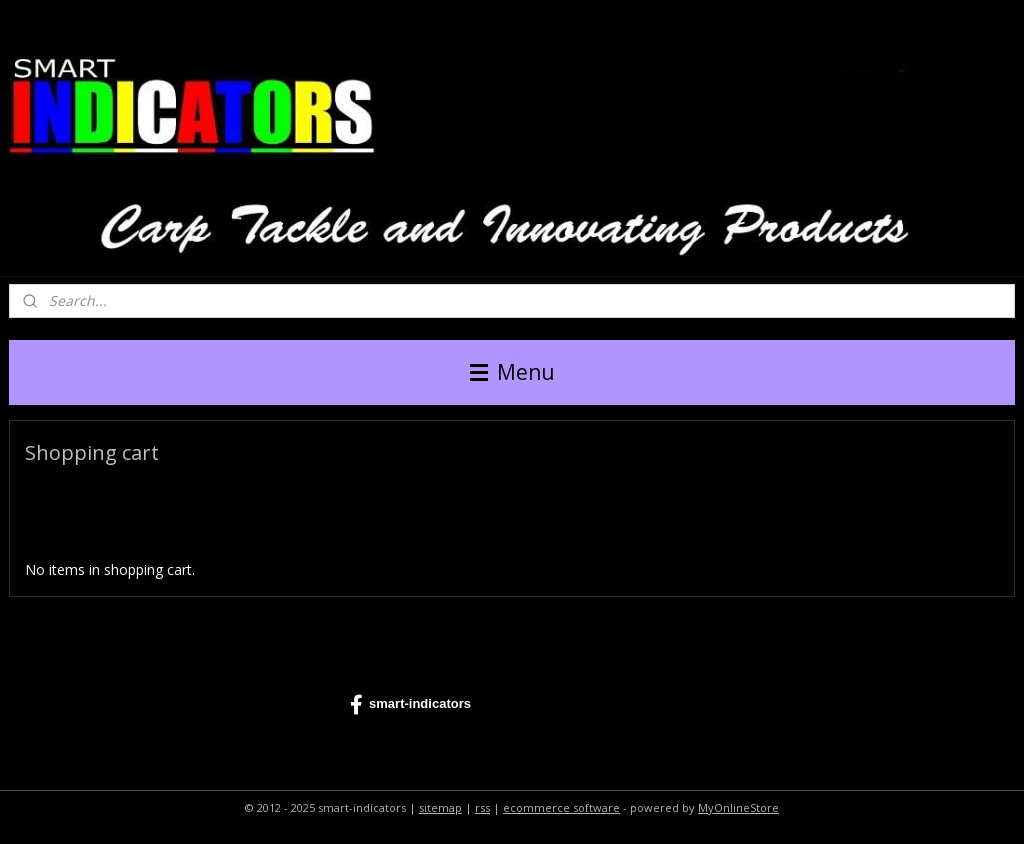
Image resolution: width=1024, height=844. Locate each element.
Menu (512, 372)
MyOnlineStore (738, 807)
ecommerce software (561, 807)
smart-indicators (410, 705)
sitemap (440, 807)
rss (482, 807)
